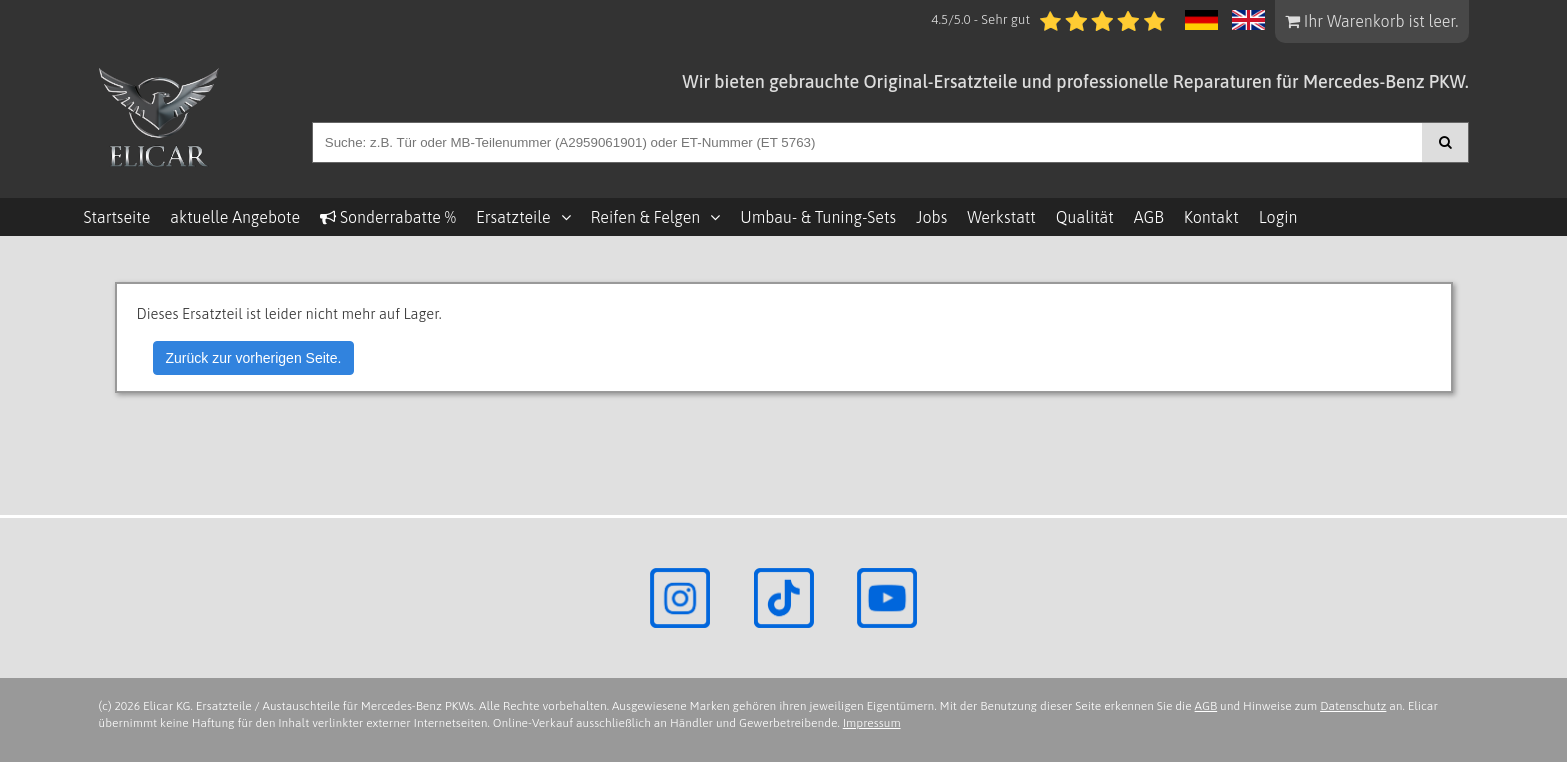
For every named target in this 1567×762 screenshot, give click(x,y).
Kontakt (1211, 217)
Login (1278, 217)
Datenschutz (1353, 706)
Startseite (117, 217)
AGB (1149, 217)
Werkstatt (1001, 217)
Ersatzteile (513, 217)
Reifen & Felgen (646, 217)
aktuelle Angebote (235, 217)
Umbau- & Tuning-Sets (818, 217)
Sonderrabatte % (388, 217)
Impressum (872, 723)
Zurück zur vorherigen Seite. (254, 358)
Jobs (931, 217)
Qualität (1085, 217)
